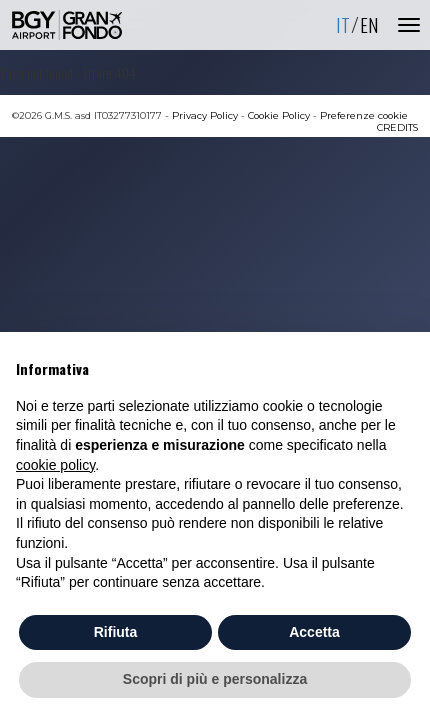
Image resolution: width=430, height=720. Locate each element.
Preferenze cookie (364, 115)
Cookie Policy (279, 115)
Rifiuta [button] (116, 632)
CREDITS (397, 127)
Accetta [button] (314, 632)
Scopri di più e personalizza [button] (215, 679)
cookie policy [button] (55, 465)
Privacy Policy (205, 115)
